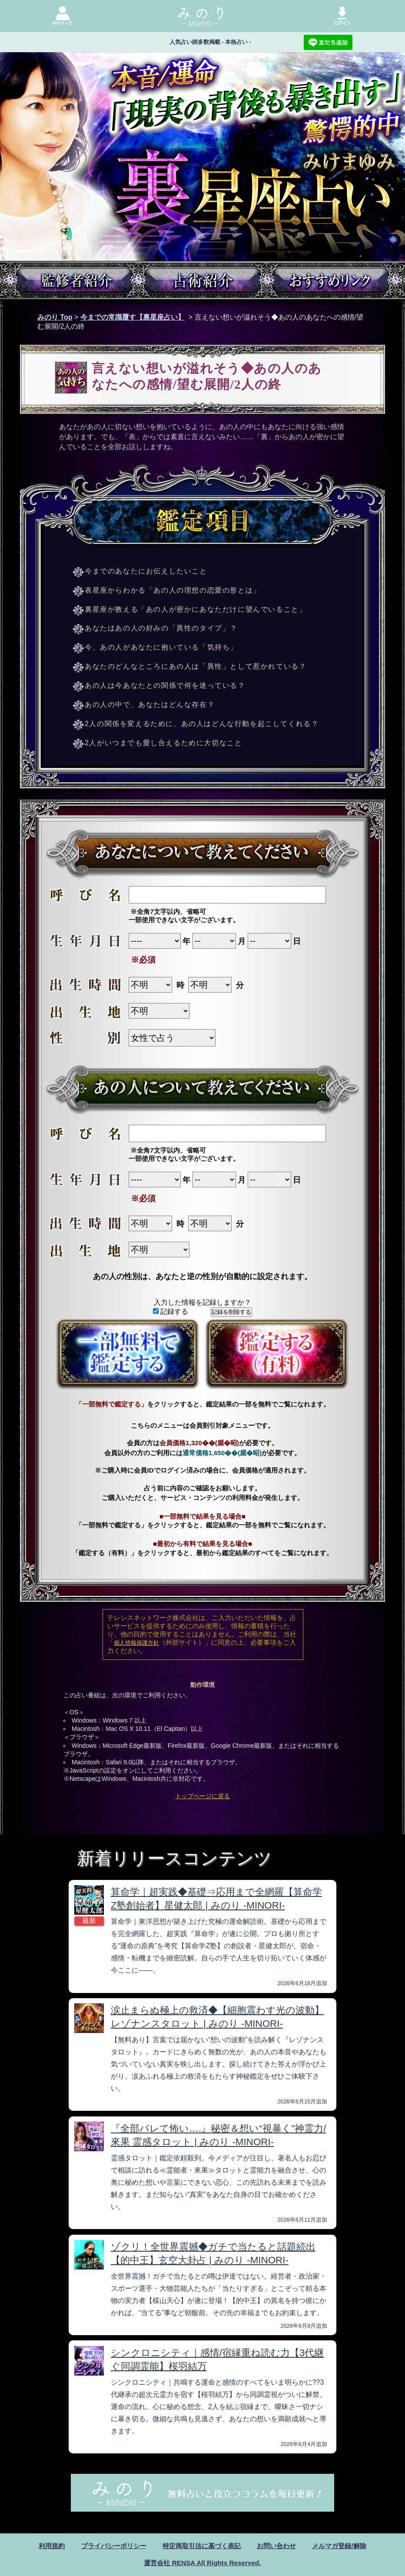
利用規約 (44, 2545)
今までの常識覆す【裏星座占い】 (132, 317)
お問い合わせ (280, 2545)
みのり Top (55, 317)
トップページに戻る (202, 1796)
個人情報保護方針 (136, 1643)
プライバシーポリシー (109, 2545)
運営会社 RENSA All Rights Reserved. (202, 2562)
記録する (170, 1311)
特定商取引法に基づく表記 (201, 2545)
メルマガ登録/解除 (346, 2545)
